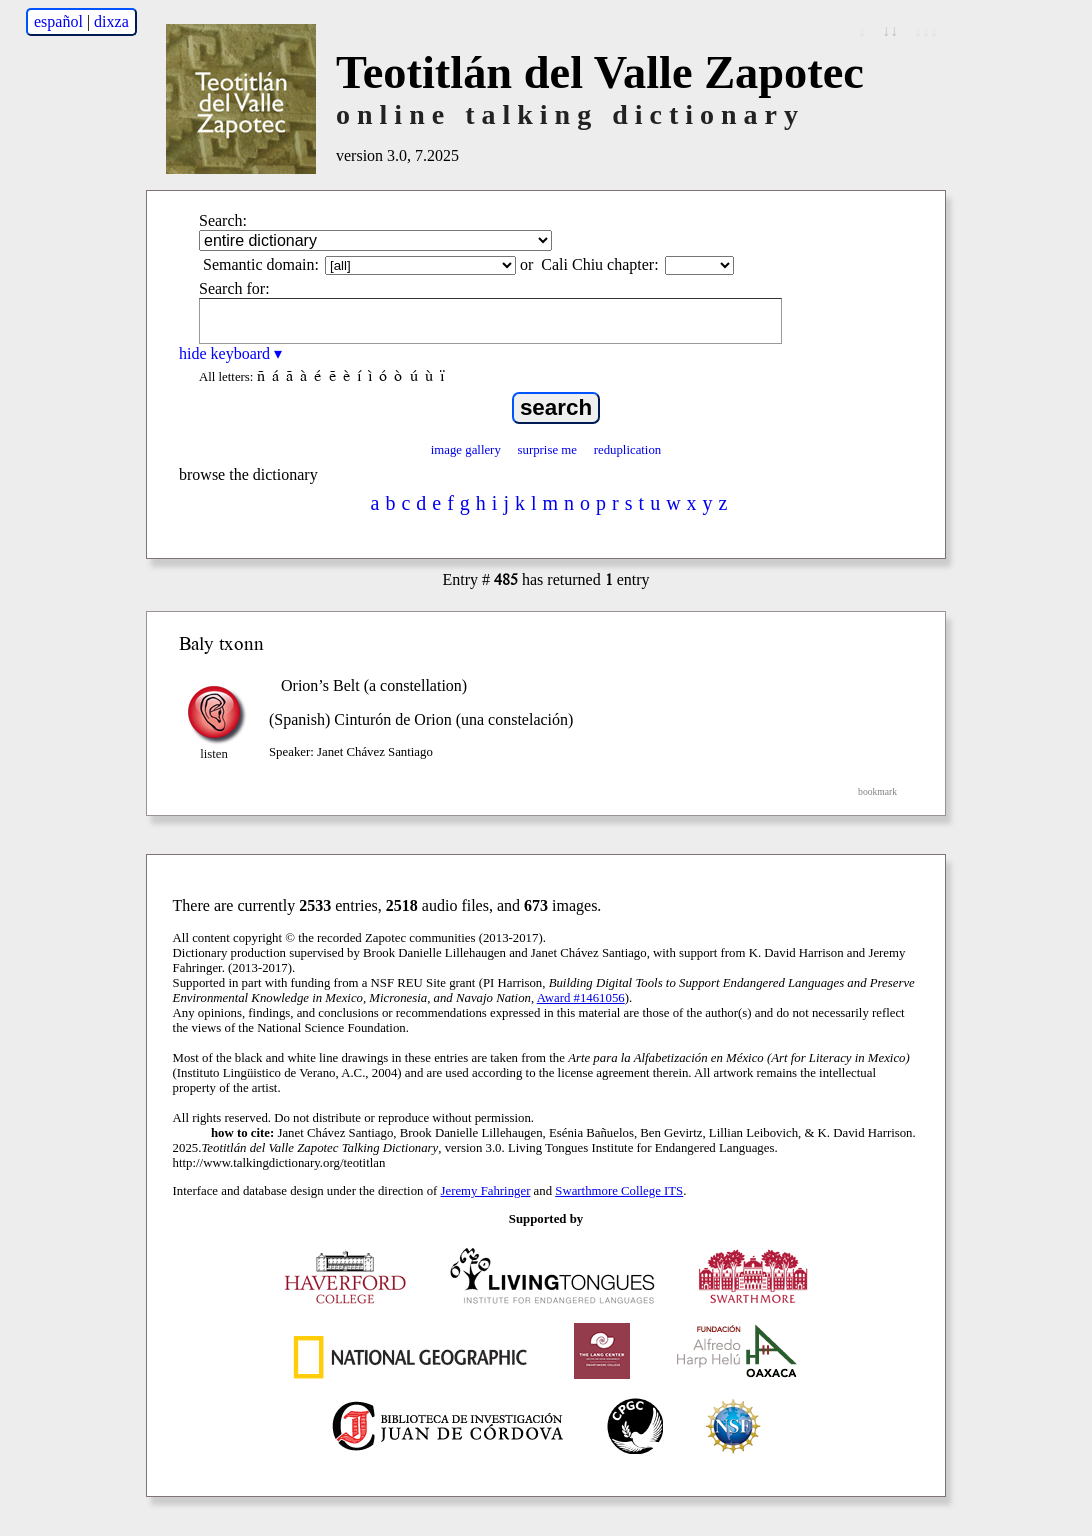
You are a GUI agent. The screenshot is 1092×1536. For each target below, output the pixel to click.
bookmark (877, 791)
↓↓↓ (926, 30)
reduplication (628, 450)
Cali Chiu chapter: (599, 264)
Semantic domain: (261, 264)
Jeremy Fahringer (486, 1191)
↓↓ (890, 30)
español (58, 21)
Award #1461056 (581, 998)
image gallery (466, 450)
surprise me (547, 450)
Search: (223, 220)
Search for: (234, 288)
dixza (111, 21)
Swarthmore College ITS (619, 1191)
